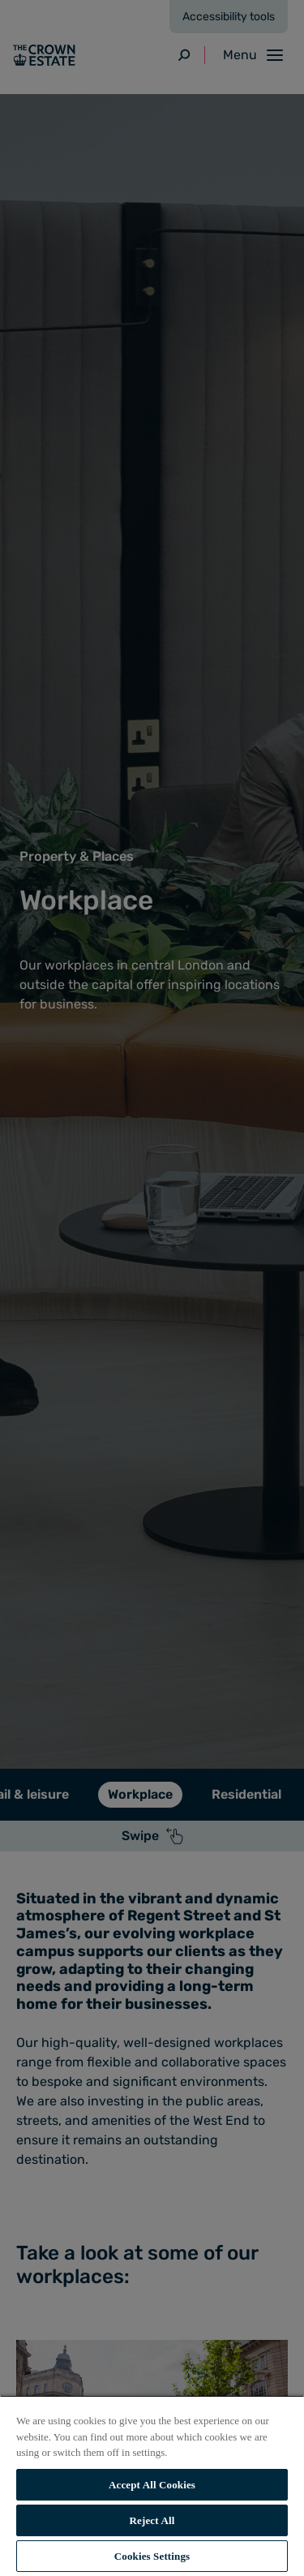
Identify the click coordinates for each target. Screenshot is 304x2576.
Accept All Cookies (152, 2485)
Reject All (152, 2520)
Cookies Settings (152, 2556)
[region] (152, 2485)
